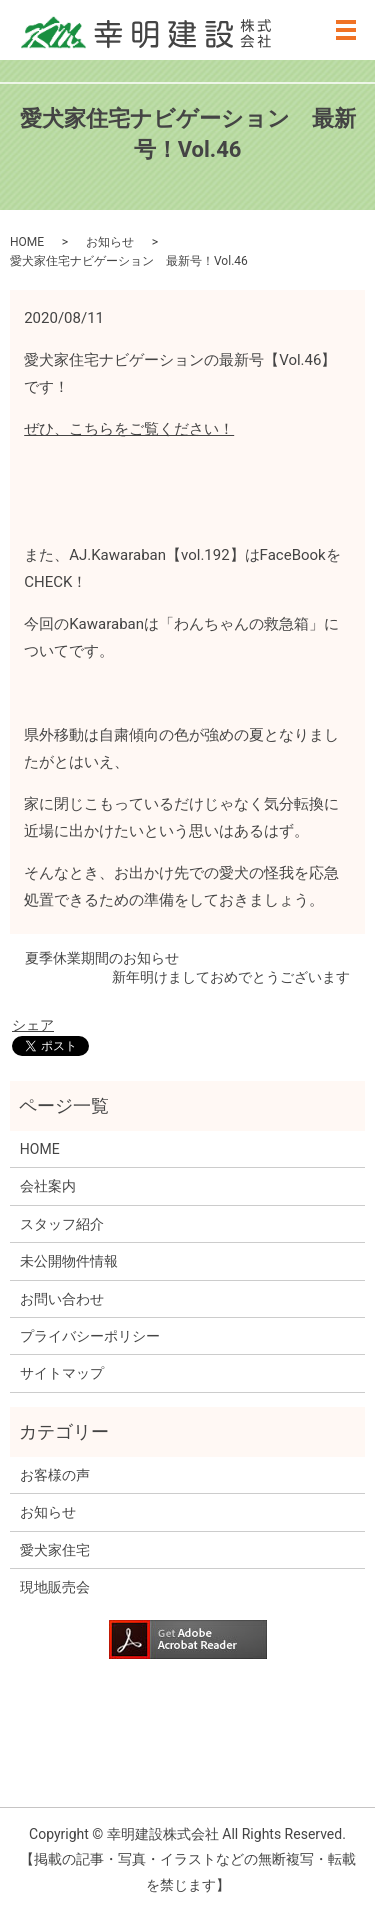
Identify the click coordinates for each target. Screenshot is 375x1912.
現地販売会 (55, 1587)
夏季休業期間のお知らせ (102, 958)
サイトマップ (62, 1373)
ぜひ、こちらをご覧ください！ (129, 429)
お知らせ (110, 242)
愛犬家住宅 (55, 1550)
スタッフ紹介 (62, 1224)
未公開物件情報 (69, 1261)
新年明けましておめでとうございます (231, 977)
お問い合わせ (62, 1299)
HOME (27, 242)
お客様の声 (55, 1475)
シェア (33, 1025)
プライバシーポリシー (90, 1336)
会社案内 (48, 1186)
